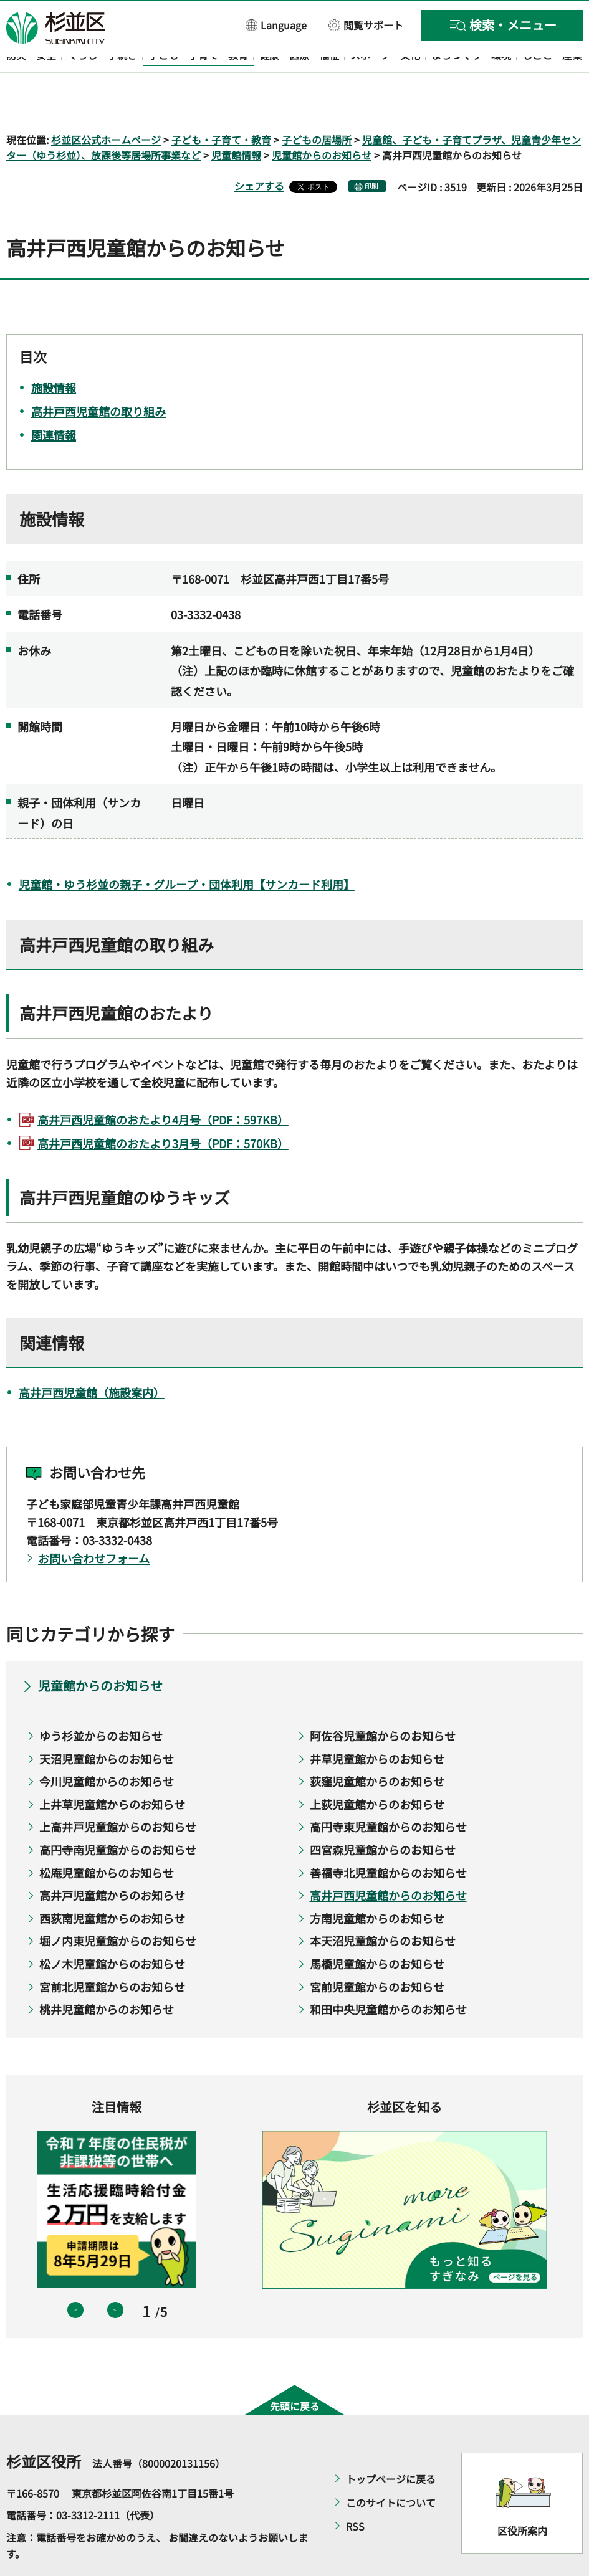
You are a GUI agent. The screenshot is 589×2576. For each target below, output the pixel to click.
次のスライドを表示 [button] (115, 2274)
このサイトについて (391, 2466)
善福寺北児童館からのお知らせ (388, 1836)
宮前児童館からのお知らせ (377, 1950)
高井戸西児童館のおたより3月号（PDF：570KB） (163, 1107)
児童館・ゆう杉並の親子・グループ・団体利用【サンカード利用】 (187, 848)
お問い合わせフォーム (94, 1522)
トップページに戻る (391, 2442)
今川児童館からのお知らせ (106, 1745)
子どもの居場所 (317, 103)
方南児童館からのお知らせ (377, 1882)
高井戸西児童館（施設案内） (92, 1356)
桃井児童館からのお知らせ (106, 1973)
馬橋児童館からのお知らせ (377, 1927)
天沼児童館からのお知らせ (106, 1722)
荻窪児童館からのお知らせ (377, 1745)
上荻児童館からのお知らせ (377, 1768)
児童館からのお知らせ (321, 119)
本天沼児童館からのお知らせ (383, 1905)
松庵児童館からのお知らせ (106, 1836)
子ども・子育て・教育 (221, 103)
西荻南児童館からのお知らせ (112, 1882)
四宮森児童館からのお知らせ (383, 1813)
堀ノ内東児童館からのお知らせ (117, 1905)
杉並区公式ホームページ (106, 103)
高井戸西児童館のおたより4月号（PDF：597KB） (163, 1083)
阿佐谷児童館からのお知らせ (383, 1699)
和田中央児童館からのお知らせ (388, 1973)
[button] (276, 25)
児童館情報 (236, 119)
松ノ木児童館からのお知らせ (112, 1927)
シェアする (259, 150)
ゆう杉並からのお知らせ (101, 1699)
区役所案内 (522, 2495)
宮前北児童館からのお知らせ (112, 1950)
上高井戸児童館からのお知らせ (117, 1791)
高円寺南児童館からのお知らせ (117, 1813)
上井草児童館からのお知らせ (112, 1768)
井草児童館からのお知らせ (377, 1722)
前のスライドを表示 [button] (75, 2274)
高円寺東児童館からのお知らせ (388, 1791)
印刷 (371, 150)
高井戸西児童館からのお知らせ (388, 1859)
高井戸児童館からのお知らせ (112, 1859)
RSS (355, 2490)
